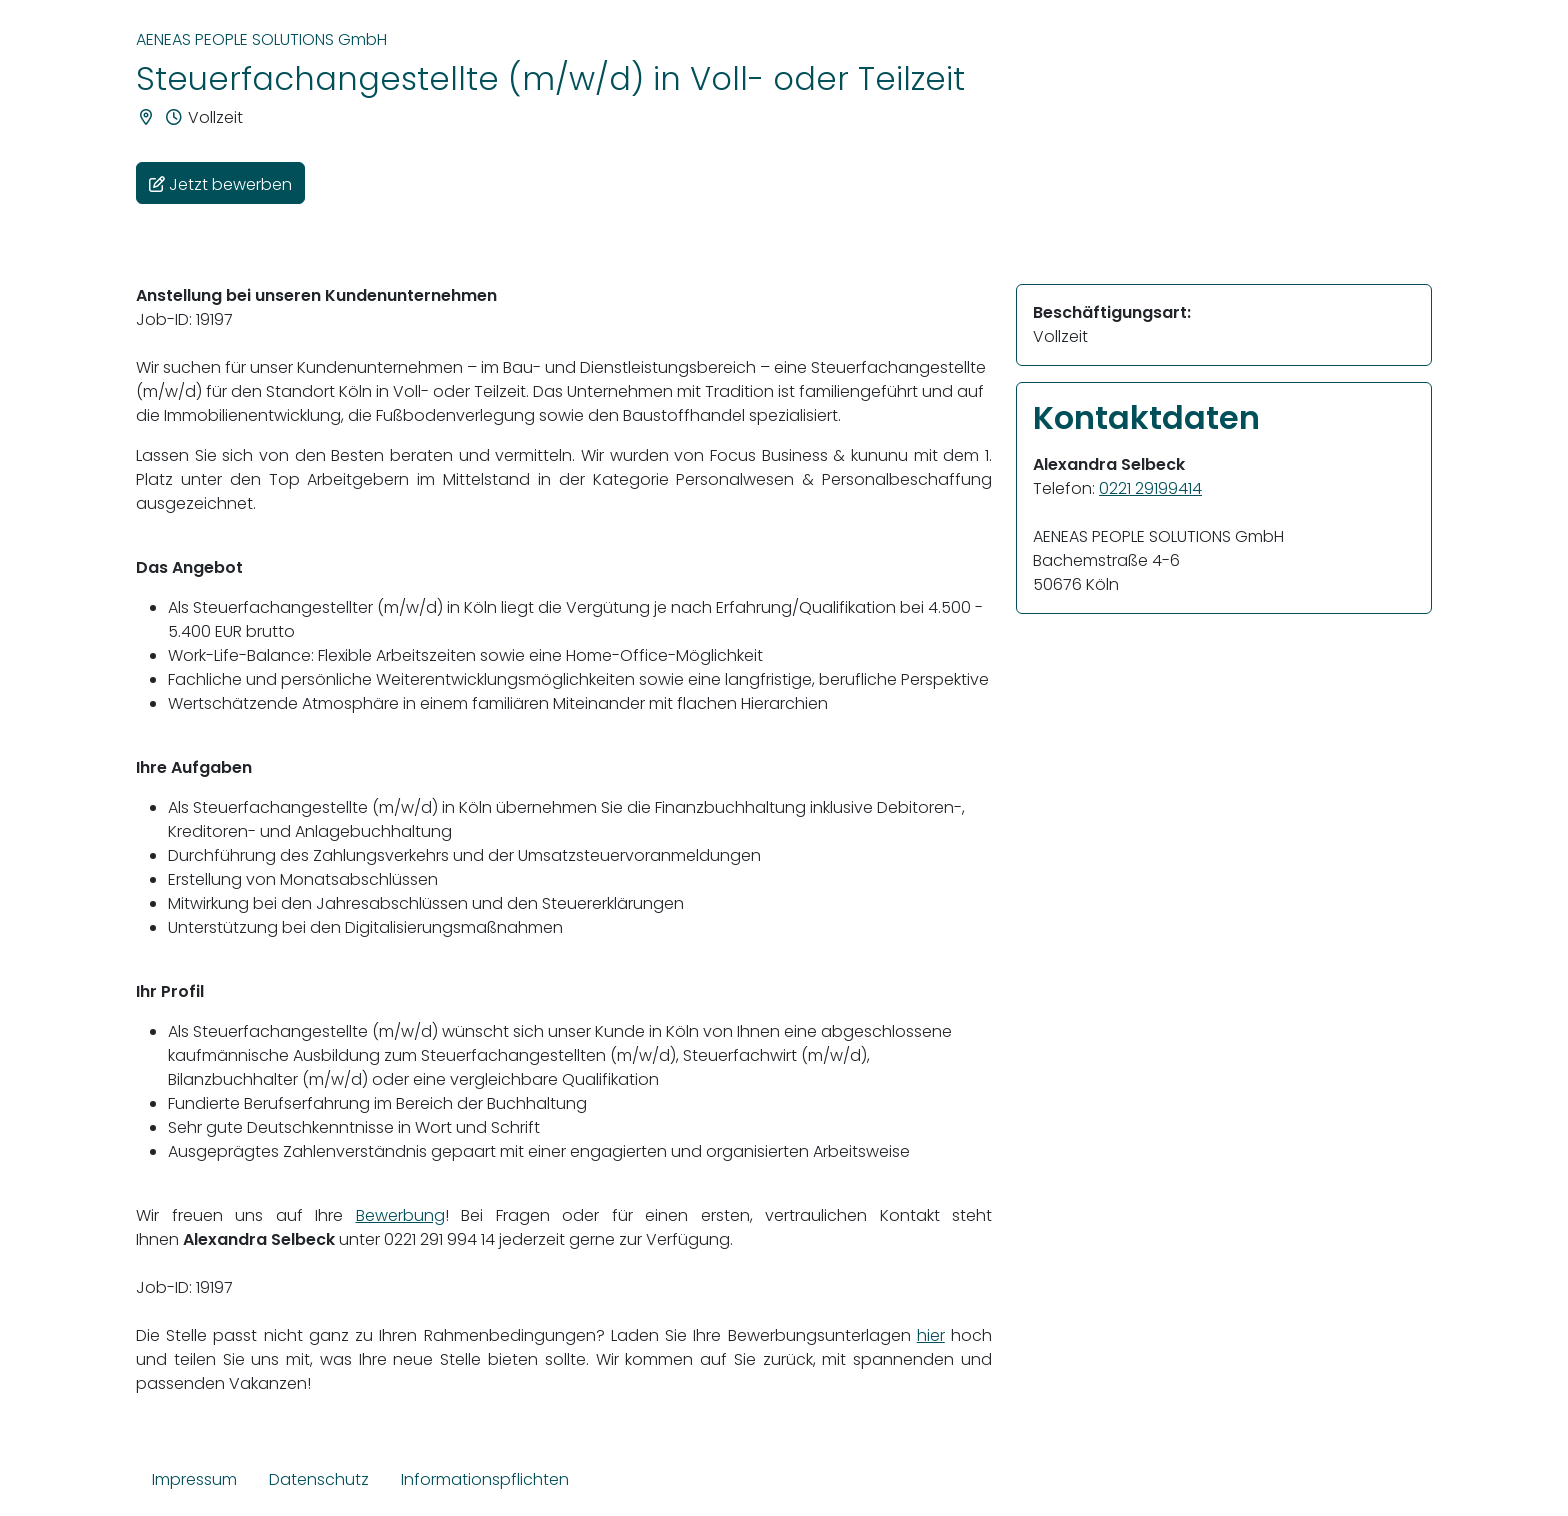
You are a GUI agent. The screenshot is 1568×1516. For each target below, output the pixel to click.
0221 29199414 (1150, 488)
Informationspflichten (485, 1479)
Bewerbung (400, 1215)
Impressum (194, 1479)
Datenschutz (319, 1479)
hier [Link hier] (931, 1335)
